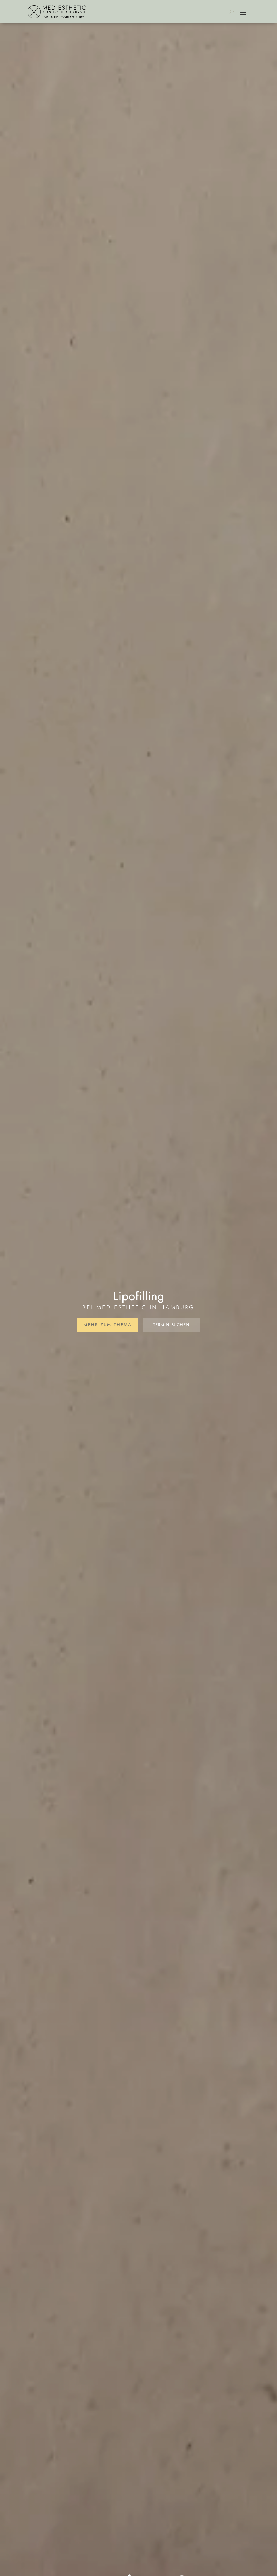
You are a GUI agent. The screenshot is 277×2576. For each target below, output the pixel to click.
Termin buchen (171, 1325)
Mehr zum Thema (108, 1325)
